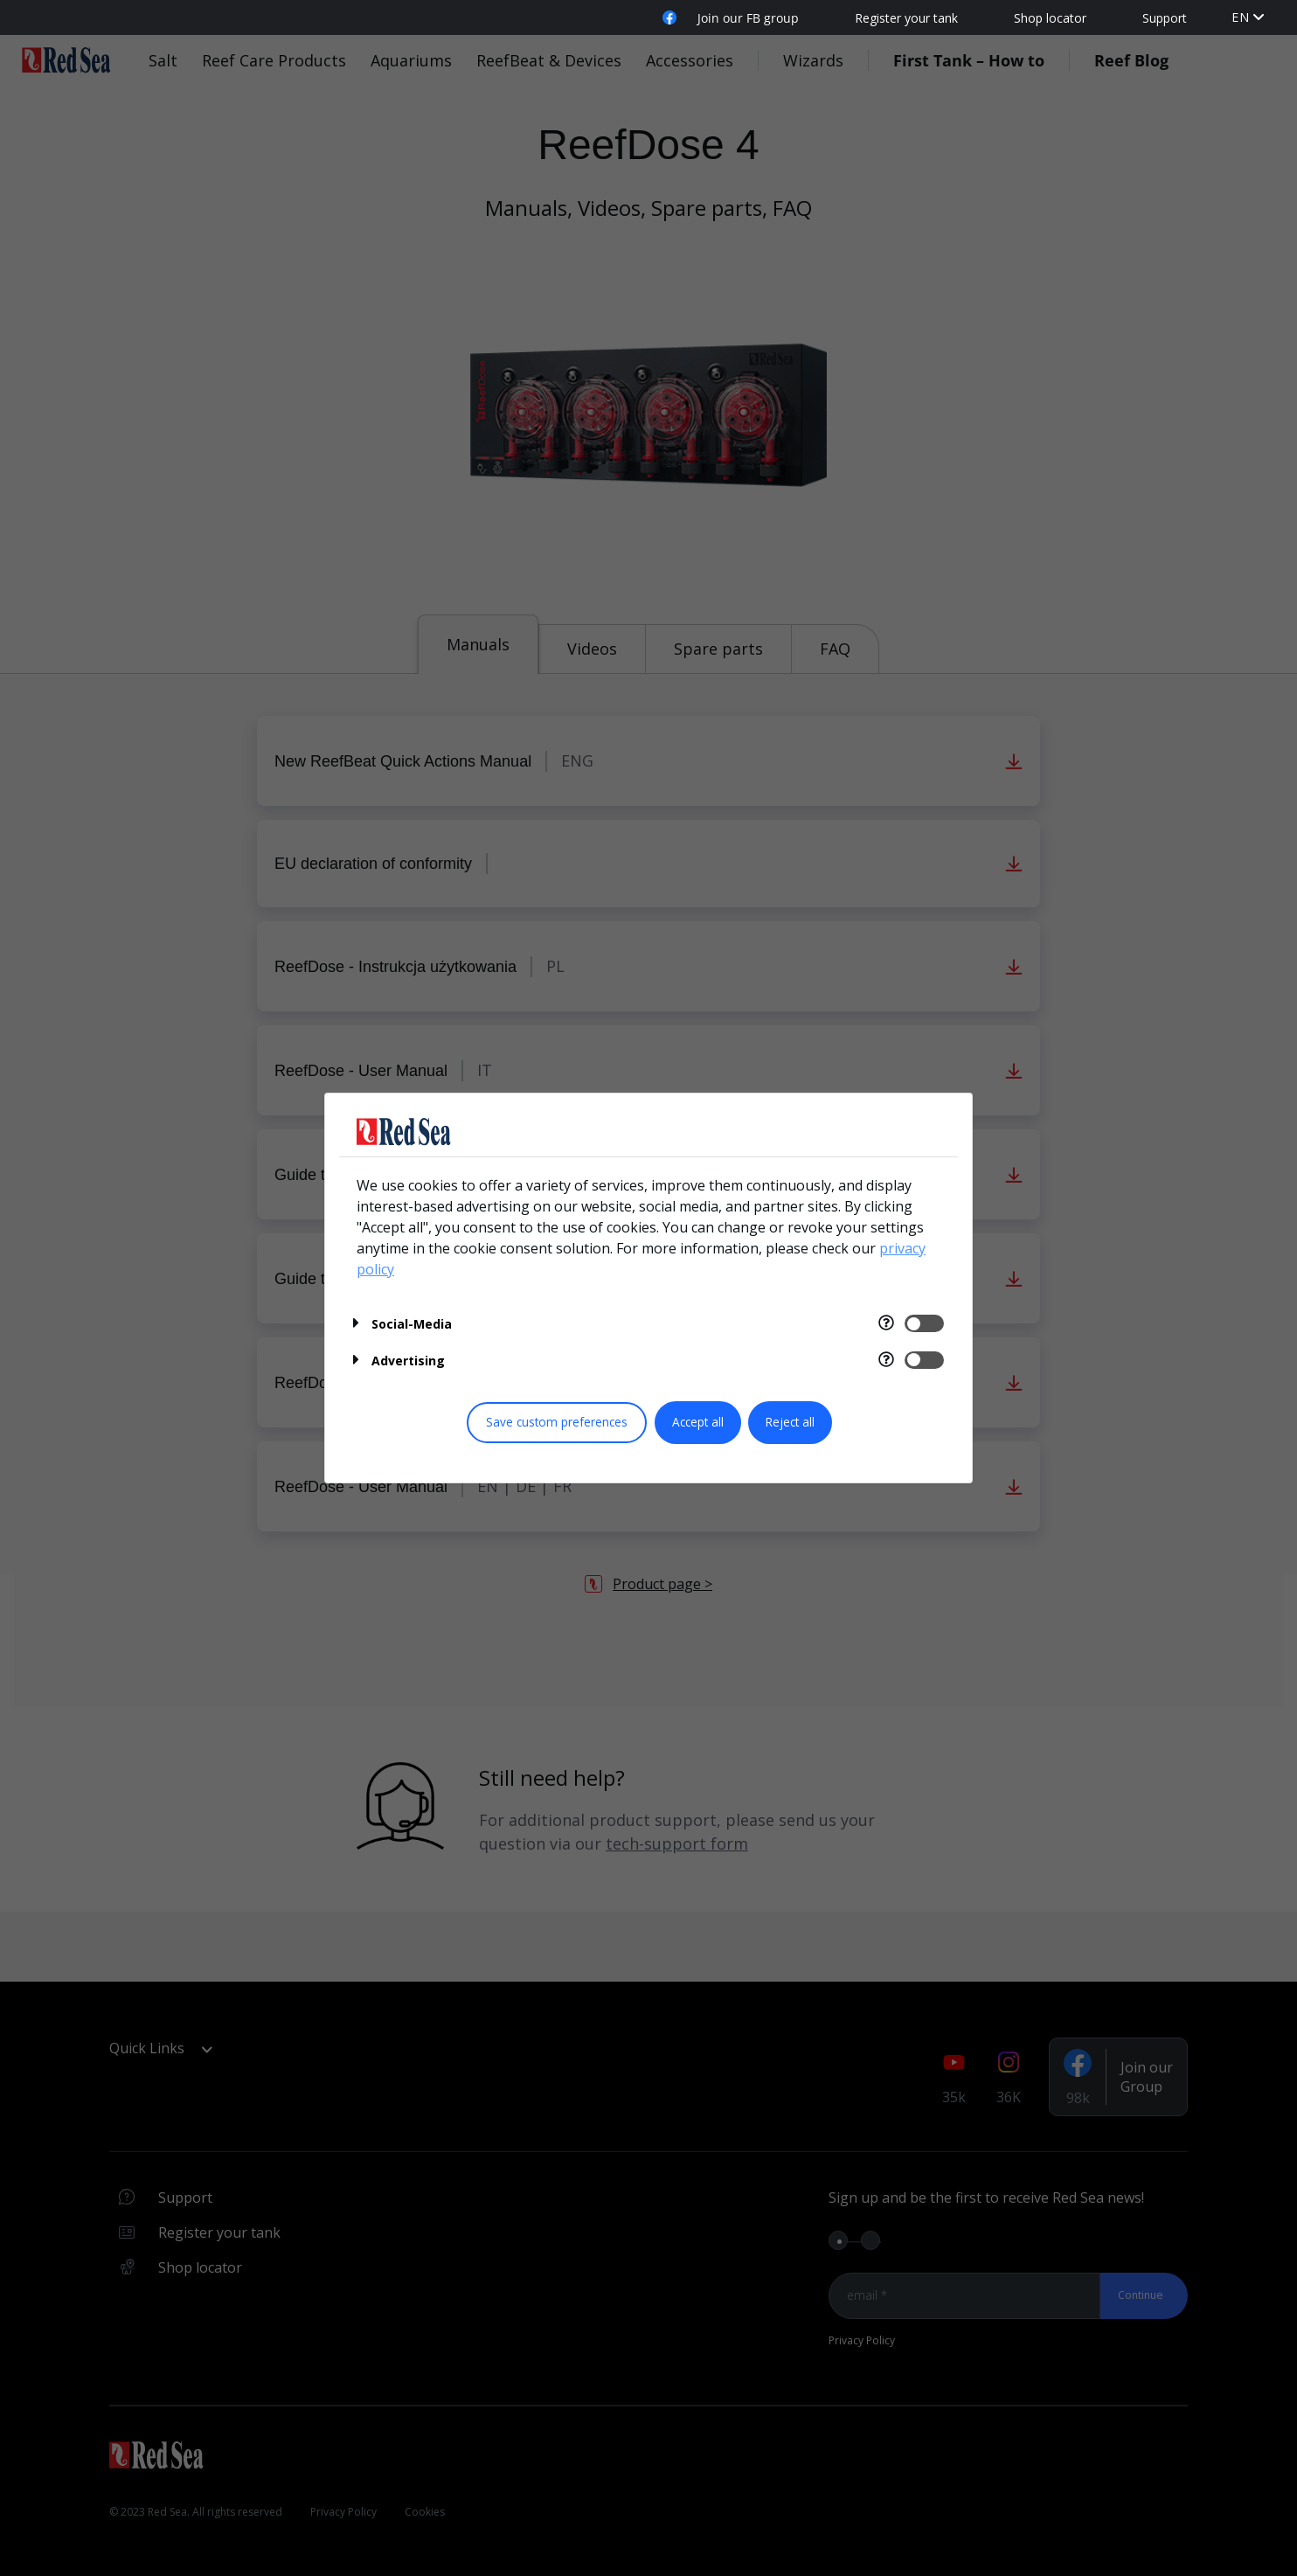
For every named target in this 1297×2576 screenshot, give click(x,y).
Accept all (698, 1421)
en (1240, 17)
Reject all (790, 1421)
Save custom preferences (557, 1421)
